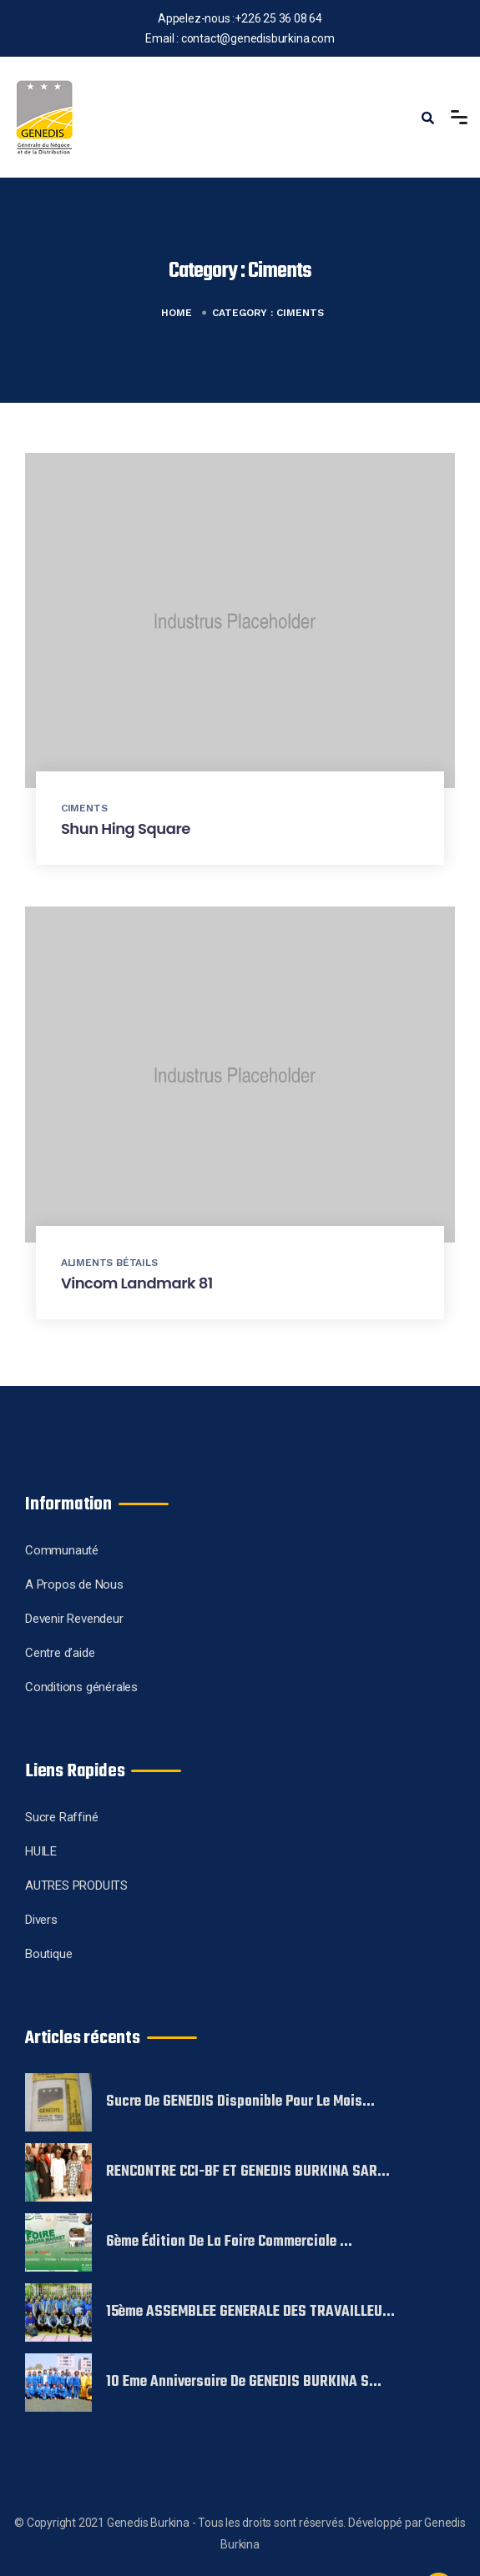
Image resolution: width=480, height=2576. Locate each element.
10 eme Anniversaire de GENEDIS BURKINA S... (243, 2382)
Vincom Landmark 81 (137, 1283)
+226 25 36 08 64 (278, 18)
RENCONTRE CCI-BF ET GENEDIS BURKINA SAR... (248, 2172)
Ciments (84, 808)
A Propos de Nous (74, 1584)
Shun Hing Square (125, 828)
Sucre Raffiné (61, 1817)
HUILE (41, 1851)
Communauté (62, 1550)
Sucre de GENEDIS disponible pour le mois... (240, 2102)
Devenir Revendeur (74, 1618)
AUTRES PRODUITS (76, 1885)
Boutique (48, 1953)
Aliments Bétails (109, 1262)
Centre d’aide (59, 1652)
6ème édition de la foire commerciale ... (229, 2242)
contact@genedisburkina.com (258, 38)
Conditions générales (81, 1687)
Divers (41, 1919)
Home (176, 313)
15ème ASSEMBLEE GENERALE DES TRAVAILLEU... (250, 2312)
